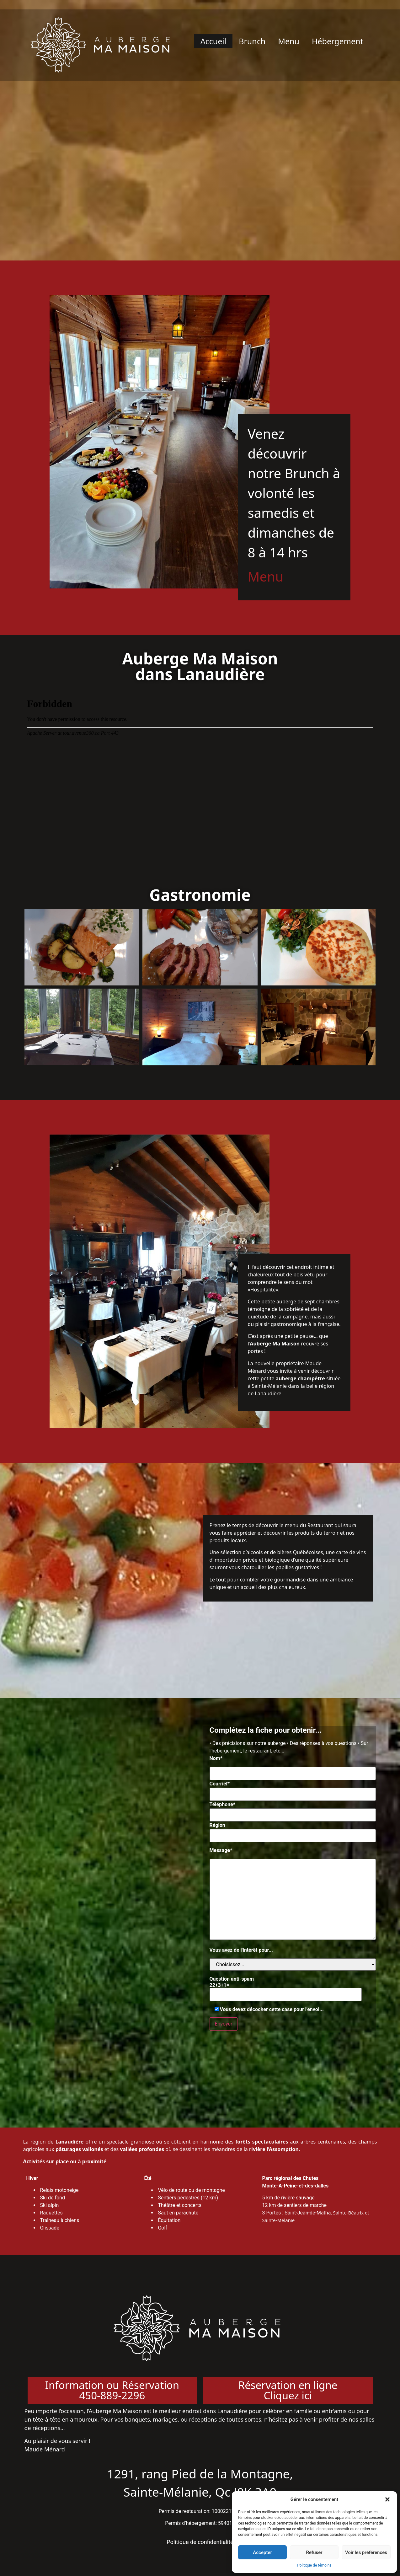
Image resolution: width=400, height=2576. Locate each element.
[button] (387, 2499)
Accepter (262, 2552)
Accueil (213, 41)
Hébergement (337, 41)
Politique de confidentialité (200, 2542)
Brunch (252, 41)
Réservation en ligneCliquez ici (288, 2390)
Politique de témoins (314, 2565)
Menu (288, 41)
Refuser (314, 2552)
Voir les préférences (366, 2552)
